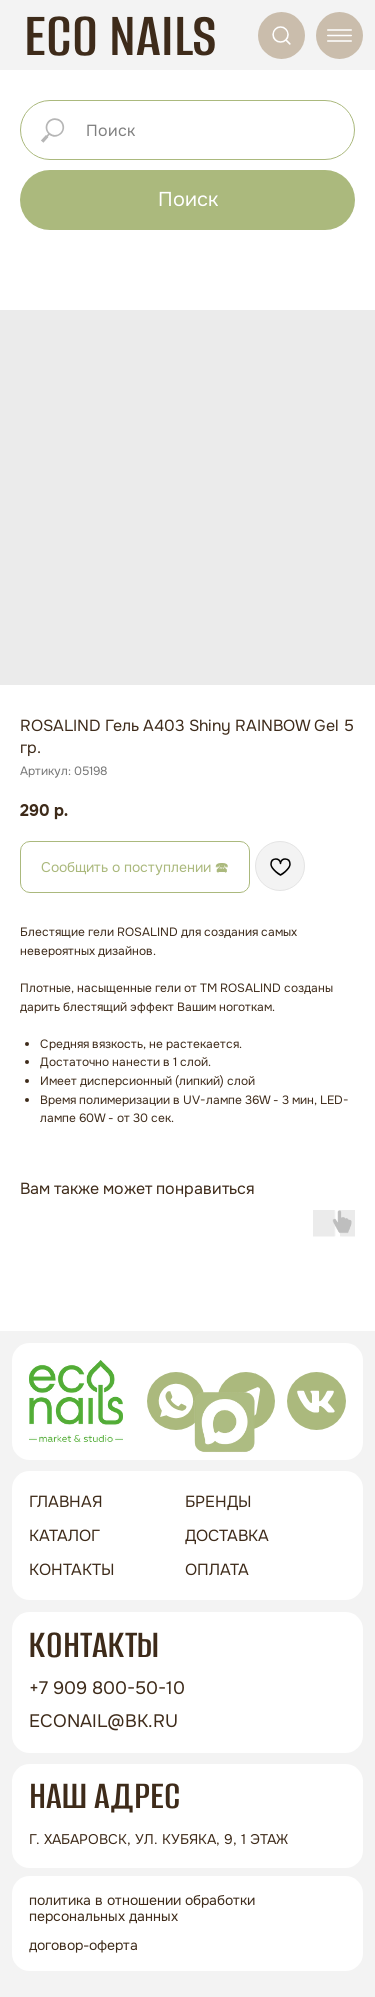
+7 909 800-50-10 (107, 1688)
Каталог (64, 1535)
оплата (217, 1569)
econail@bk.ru (103, 1721)
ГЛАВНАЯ (66, 1501)
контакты (71, 1569)
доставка (227, 1535)
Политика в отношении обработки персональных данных (142, 1907)
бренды (218, 1501)
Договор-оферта (83, 1945)
